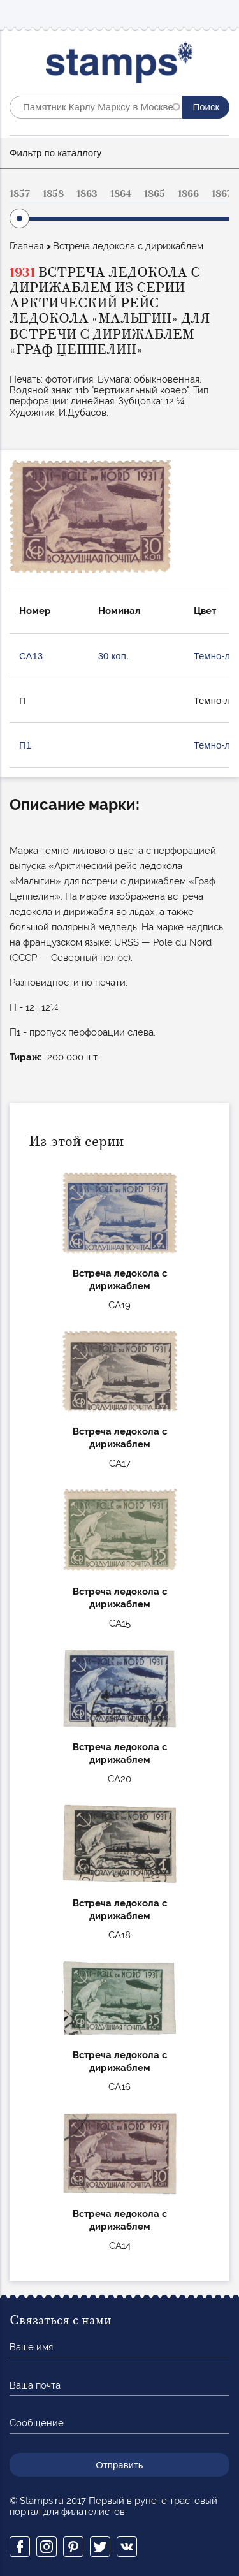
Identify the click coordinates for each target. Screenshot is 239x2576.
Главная (26, 246)
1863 (87, 194)
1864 (120, 194)
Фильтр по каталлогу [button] (55, 152)
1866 (188, 194)
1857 (20, 194)
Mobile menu (219, 13)
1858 (53, 194)
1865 (154, 194)
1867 (222, 194)
